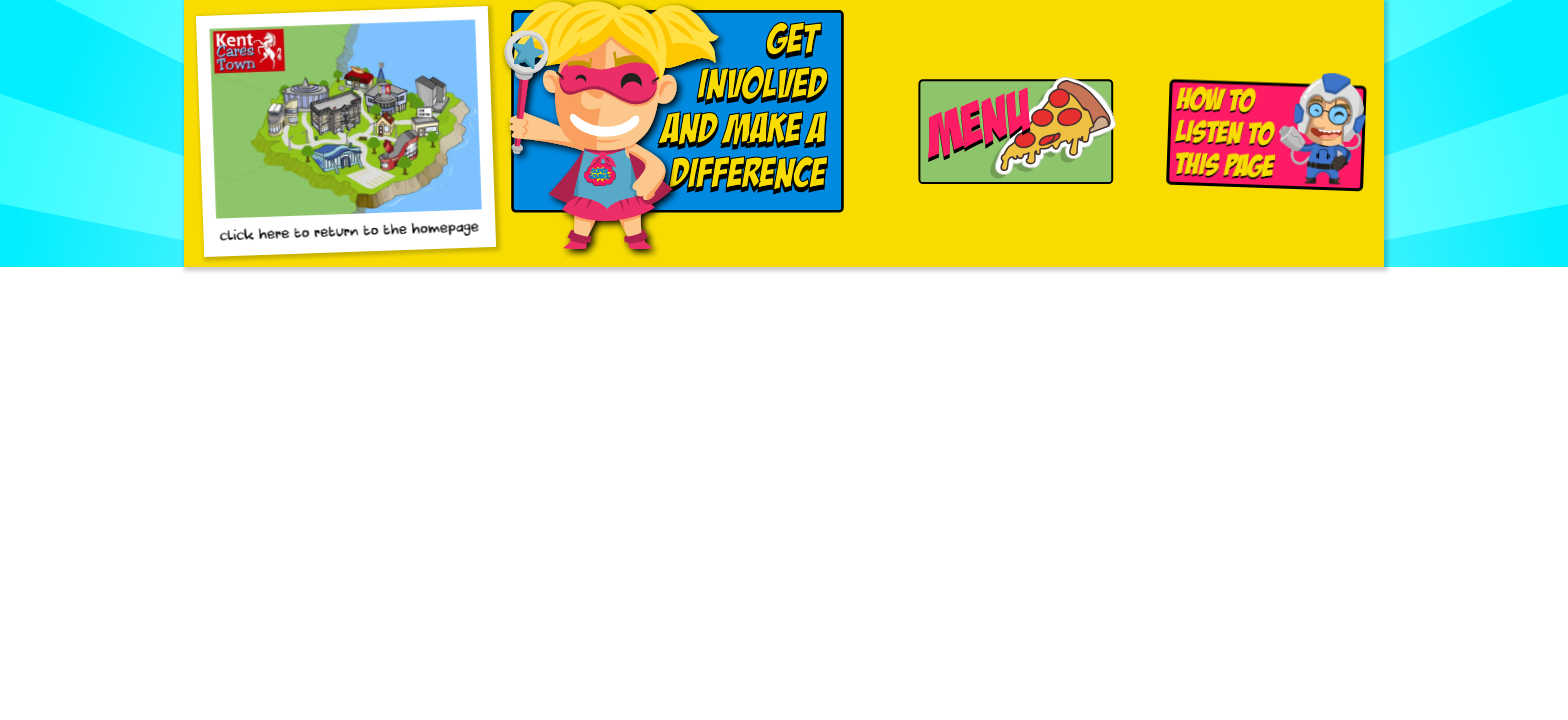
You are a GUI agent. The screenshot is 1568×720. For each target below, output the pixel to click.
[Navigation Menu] (1009, 133)
